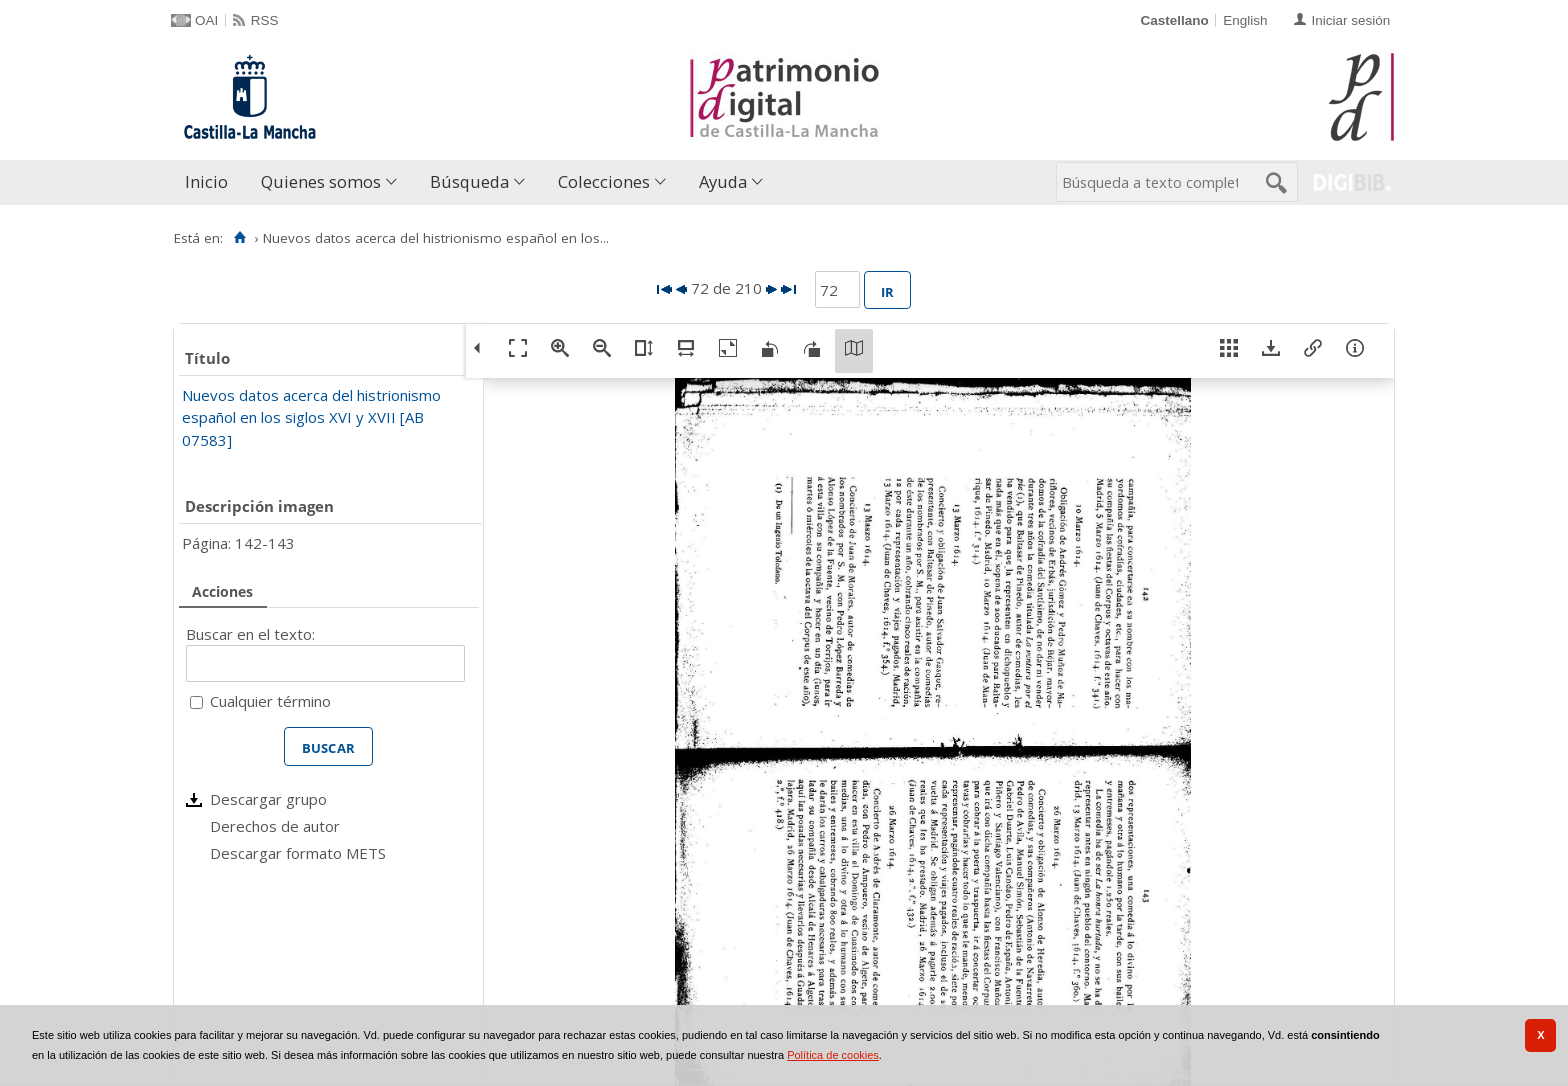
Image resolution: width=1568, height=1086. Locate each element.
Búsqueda (469, 181)
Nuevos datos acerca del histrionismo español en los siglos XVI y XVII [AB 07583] (311, 417)
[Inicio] (239, 238)
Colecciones (604, 181)
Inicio (206, 181)
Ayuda (723, 181)
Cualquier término (270, 701)
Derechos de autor (275, 826)
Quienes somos (321, 181)
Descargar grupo (268, 799)
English (1245, 20)
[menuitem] (211, 182)
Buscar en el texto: (250, 634)
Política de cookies (833, 1055)
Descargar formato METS (298, 853)
